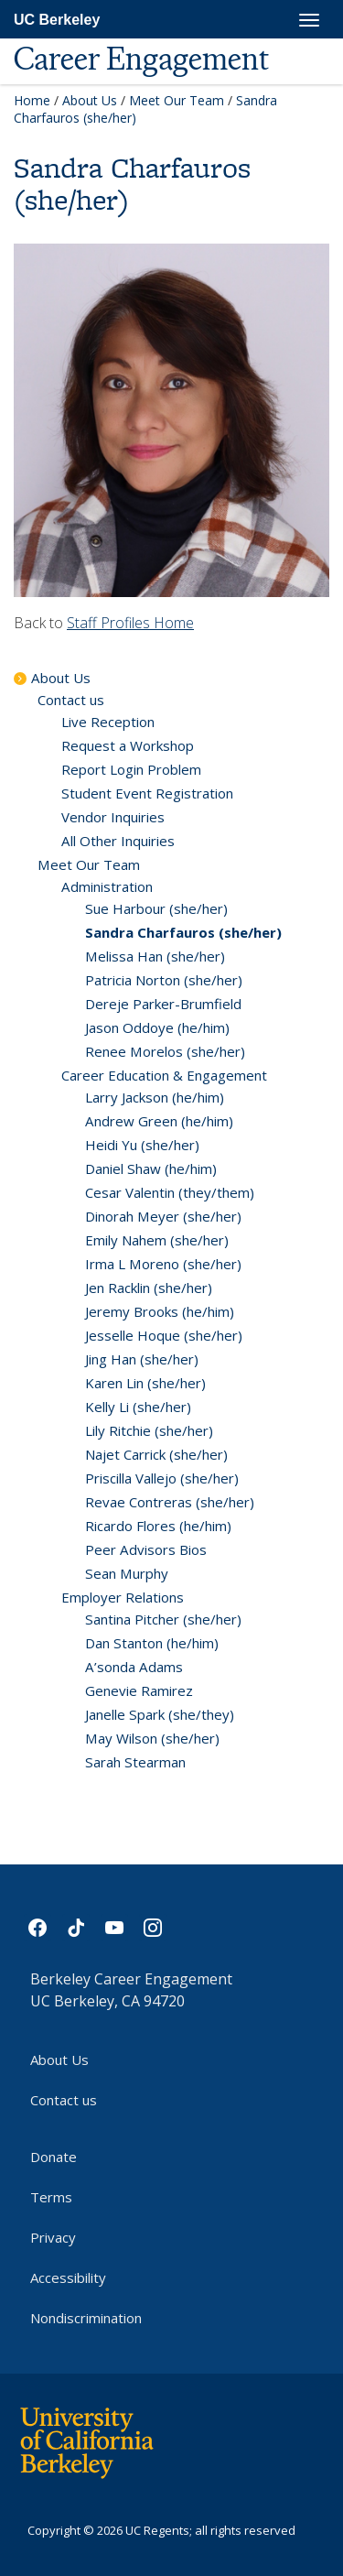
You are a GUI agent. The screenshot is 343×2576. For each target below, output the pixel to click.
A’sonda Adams (134, 1667)
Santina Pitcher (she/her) (163, 1619)
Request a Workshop (127, 745)
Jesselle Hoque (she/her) (163, 1335)
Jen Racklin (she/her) (148, 1287)
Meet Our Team (176, 100)
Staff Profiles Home (130, 623)
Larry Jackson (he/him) (154, 1097)
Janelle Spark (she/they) (159, 1714)
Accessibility (68, 2277)
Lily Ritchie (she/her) (149, 1430)
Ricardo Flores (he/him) (158, 1525)
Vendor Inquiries (113, 817)
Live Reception (108, 721)
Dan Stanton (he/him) (152, 1643)
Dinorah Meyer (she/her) (163, 1216)
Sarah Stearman (135, 1762)
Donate (53, 2156)
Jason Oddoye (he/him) (157, 1027)
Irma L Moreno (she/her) (163, 1264)
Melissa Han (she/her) (155, 956)
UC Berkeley (57, 19)
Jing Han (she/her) (141, 1359)
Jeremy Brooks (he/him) (159, 1311)
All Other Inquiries (118, 840)
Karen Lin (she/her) (145, 1383)
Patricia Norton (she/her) (163, 980)
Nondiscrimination (86, 2318)
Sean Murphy (126, 1573)
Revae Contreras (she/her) (169, 1502)
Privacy (53, 2237)
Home (32, 100)
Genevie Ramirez (139, 1690)
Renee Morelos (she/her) (165, 1051)
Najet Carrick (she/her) (156, 1454)
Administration (107, 886)
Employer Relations (122, 1597)
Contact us (71, 699)
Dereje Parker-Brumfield (163, 1004)
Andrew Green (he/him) (159, 1121)
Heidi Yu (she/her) (142, 1145)
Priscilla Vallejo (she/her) (162, 1478)
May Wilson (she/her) (152, 1738)
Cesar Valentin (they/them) (169, 1192)
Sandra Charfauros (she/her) (183, 932)
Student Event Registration (147, 793)
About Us (89, 100)
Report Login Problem (131, 769)
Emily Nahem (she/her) (157, 1240)
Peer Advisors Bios (146, 1549)
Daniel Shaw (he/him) (151, 1168)
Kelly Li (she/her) (138, 1406)
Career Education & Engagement (164, 1075)
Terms (51, 2197)
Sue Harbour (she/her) (156, 908)
